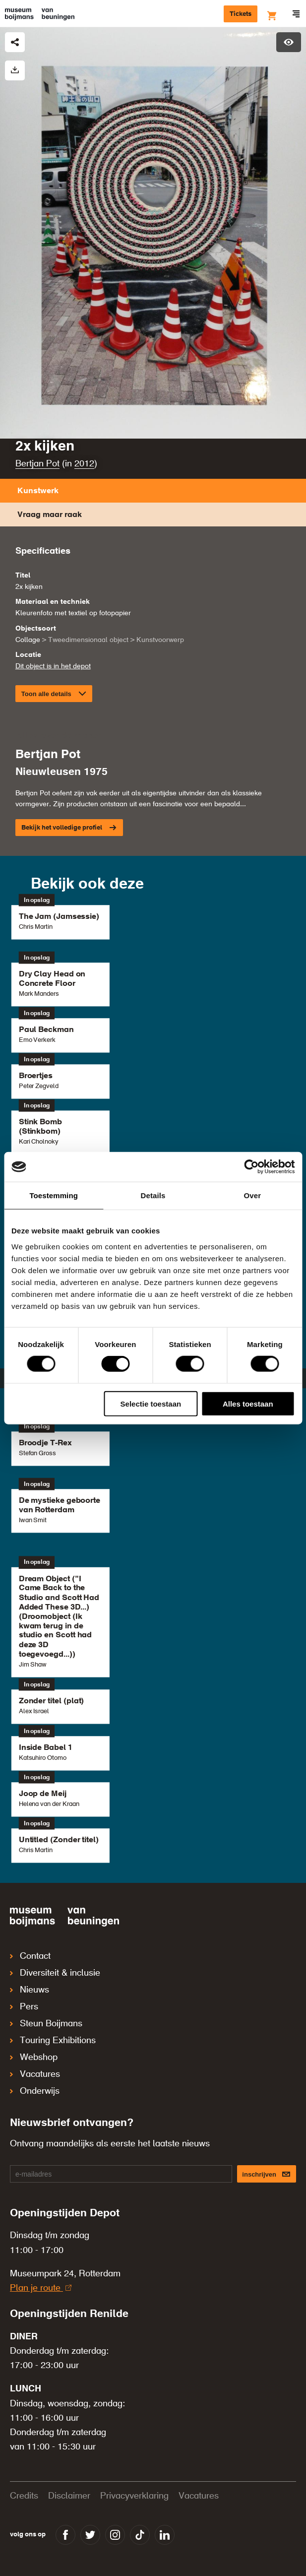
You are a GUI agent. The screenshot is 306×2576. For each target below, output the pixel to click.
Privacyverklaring (134, 2496)
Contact (30, 1956)
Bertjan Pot (37, 463)
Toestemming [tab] (53, 1195)
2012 (84, 463)
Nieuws (29, 1990)
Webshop (34, 2057)
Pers (24, 2006)
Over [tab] (252, 1195)
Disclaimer (69, 2496)
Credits (24, 2496)
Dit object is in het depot (53, 666)
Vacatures (35, 2074)
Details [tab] (153, 1195)
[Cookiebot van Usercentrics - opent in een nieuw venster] (251, 1166)
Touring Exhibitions (53, 2040)
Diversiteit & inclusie (55, 1973)
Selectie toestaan (151, 1403)
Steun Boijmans (46, 2023)
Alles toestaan (248, 1403)
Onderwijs (35, 2091)
